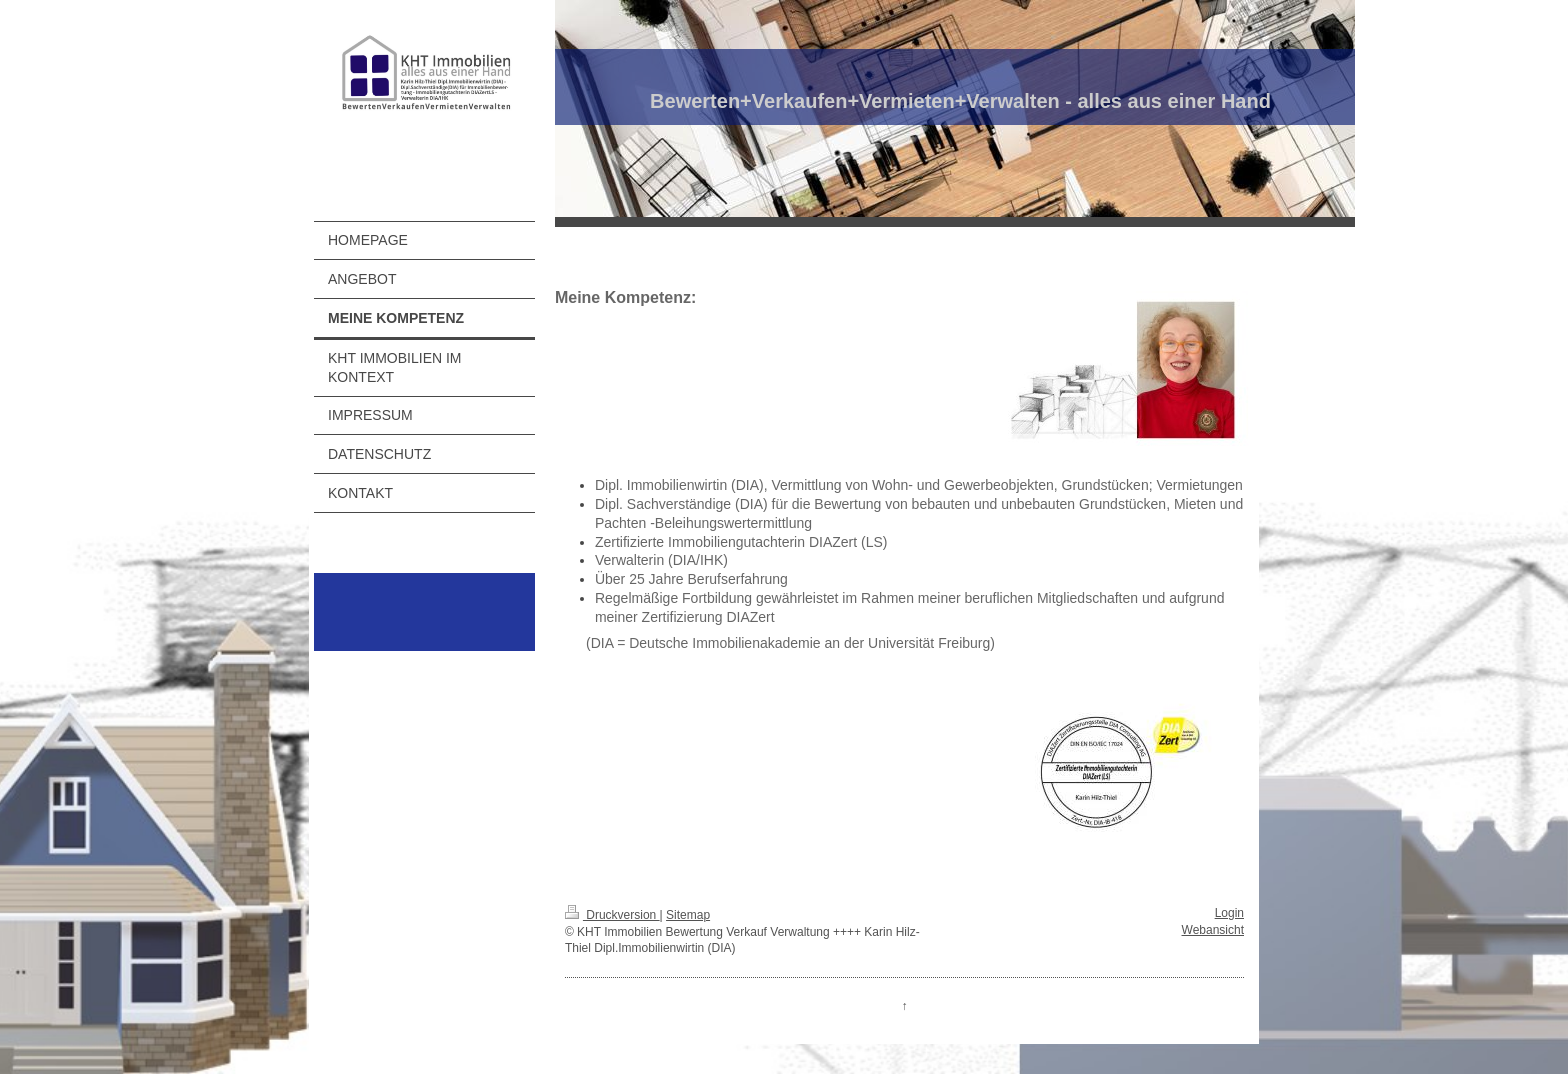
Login (1229, 913)
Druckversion (612, 915)
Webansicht (1213, 930)
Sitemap (688, 915)
